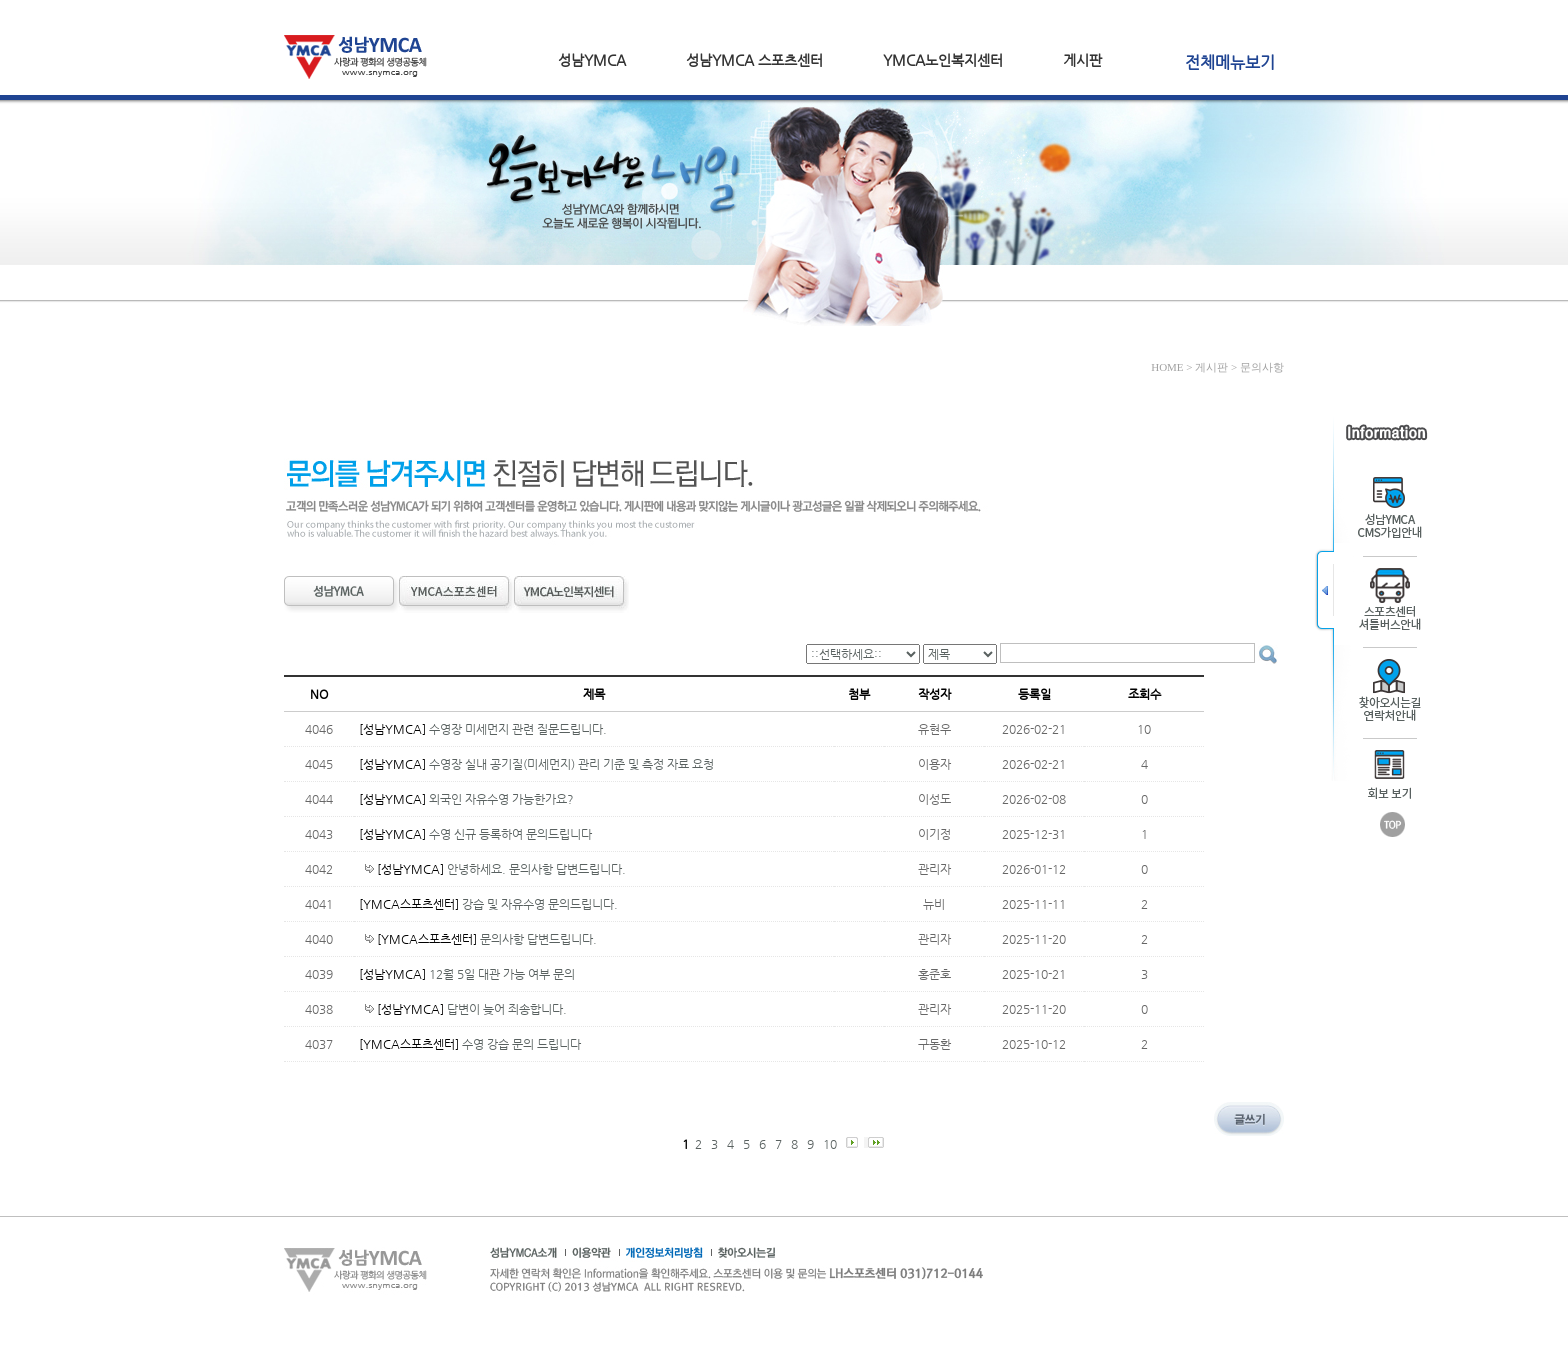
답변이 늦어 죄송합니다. (507, 1009)
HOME (1167, 367)
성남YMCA (592, 60)
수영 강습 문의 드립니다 (521, 1044)
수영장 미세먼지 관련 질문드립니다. (518, 729)
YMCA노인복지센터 (943, 60)
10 (831, 1144)
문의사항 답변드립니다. (538, 939)
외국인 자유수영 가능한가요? (501, 799)
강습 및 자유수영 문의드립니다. (540, 904)
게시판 (1082, 60)
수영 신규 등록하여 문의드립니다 (510, 834)
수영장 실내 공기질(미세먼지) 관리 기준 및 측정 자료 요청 (571, 764)
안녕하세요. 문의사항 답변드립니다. (536, 869)
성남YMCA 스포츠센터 (754, 60)
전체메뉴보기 (1230, 62)
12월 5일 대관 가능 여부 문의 (502, 974)
